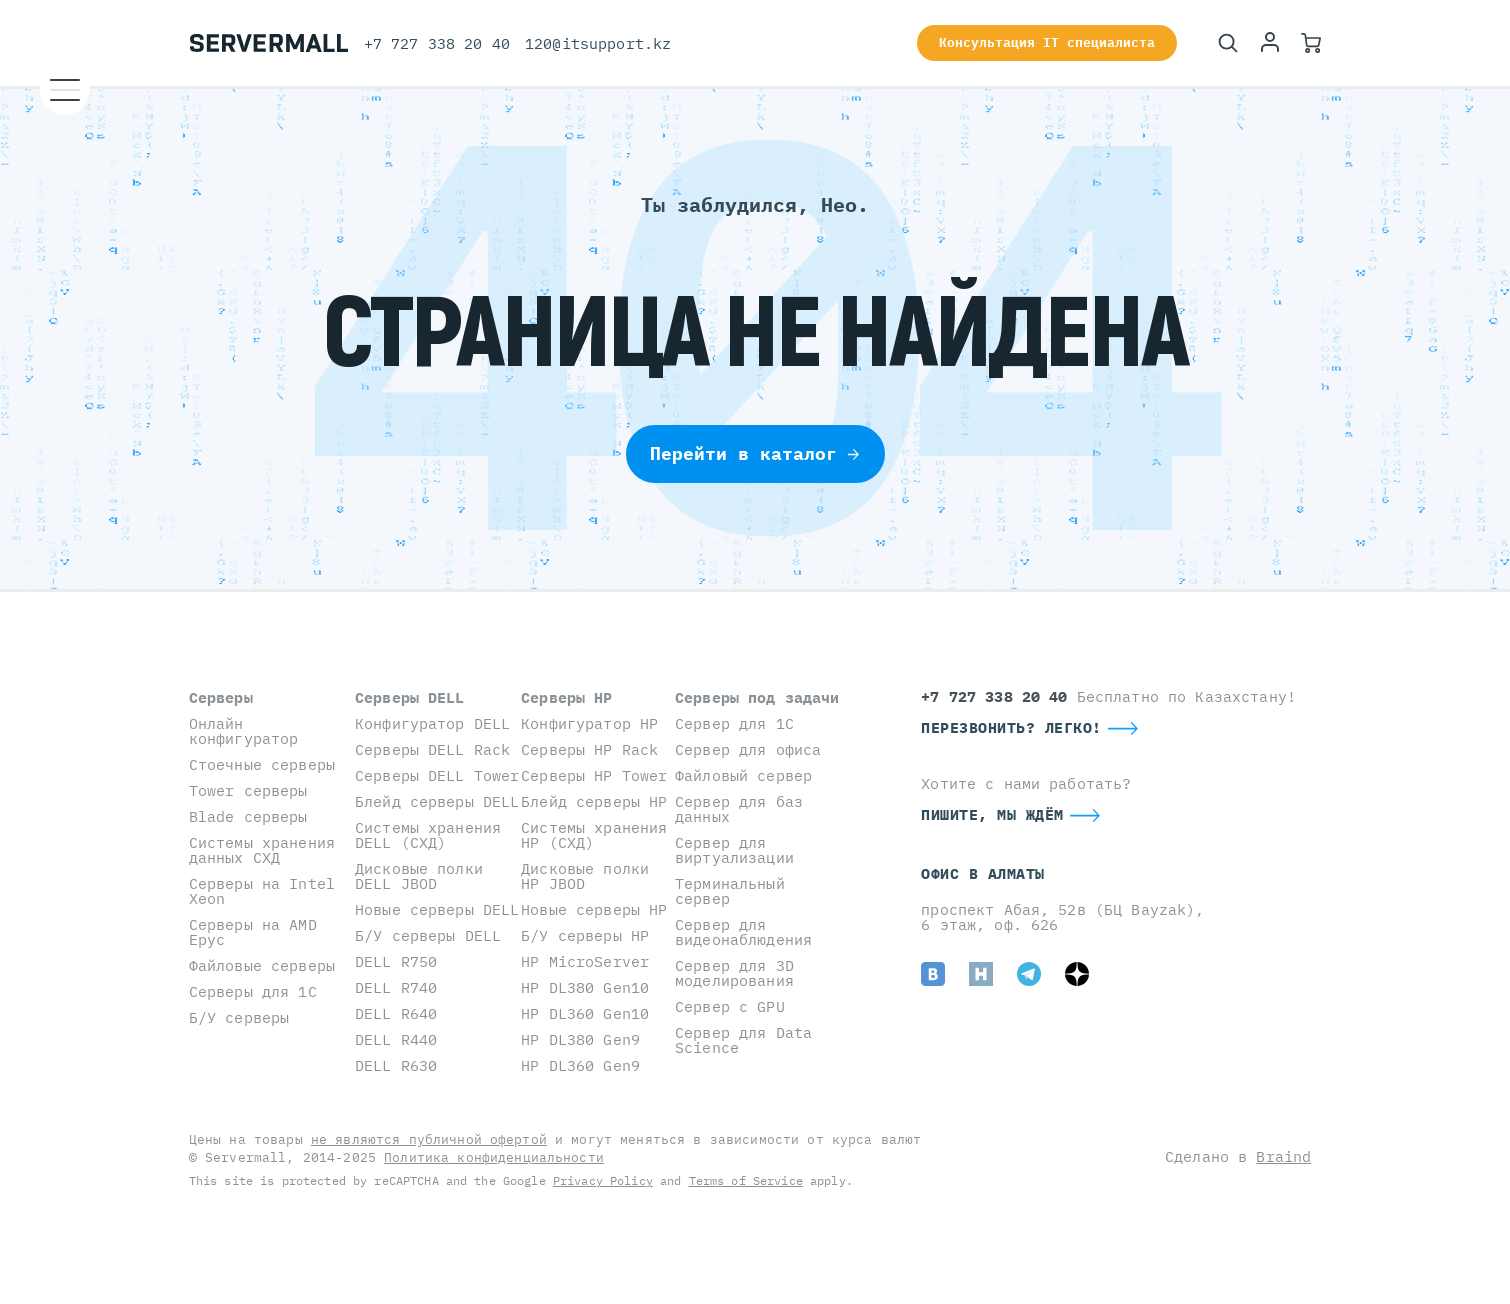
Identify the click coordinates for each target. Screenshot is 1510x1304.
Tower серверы (248, 790)
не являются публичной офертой (429, 1139)
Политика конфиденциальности (494, 1157)
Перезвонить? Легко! (1011, 727)
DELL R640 (396, 1013)
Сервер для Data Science (743, 1040)
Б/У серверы (239, 1017)
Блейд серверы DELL (437, 801)
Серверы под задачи (757, 697)
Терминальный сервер (730, 891)
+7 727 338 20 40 (437, 43)
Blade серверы (248, 816)
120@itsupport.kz (598, 43)
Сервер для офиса (748, 749)
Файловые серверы (262, 965)
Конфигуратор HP (589, 723)
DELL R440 (396, 1039)
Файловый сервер (743, 775)
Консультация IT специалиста (1047, 42)
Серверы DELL (410, 697)
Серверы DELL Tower (437, 775)
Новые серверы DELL (437, 909)
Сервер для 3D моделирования (734, 973)
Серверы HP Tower (594, 775)
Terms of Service (746, 1180)
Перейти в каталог (755, 453)
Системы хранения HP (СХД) (594, 835)
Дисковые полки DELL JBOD (419, 876)
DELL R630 (396, 1065)
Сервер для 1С (734, 723)
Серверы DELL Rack (432, 749)
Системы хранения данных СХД (262, 850)
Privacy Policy (603, 1180)
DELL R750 (396, 961)
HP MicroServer (585, 961)
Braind (1283, 1156)
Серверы (221, 697)
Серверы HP (566, 697)
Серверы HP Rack (589, 749)
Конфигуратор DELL (432, 723)
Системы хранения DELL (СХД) (428, 835)
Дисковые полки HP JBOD (585, 876)
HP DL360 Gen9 (580, 1065)
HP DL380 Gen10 (585, 987)
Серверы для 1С (253, 991)
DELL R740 (396, 987)
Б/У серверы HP (585, 935)
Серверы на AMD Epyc (253, 932)
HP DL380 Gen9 (580, 1039)
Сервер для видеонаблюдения (743, 932)
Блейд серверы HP (594, 801)
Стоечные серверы (262, 764)
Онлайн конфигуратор (244, 731)
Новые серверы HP (594, 909)
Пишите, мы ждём (992, 814)
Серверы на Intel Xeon (262, 891)
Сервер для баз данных (739, 809)
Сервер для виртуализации (734, 850)
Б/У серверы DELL (428, 935)
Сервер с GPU (730, 1006)
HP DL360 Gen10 (585, 1013)
